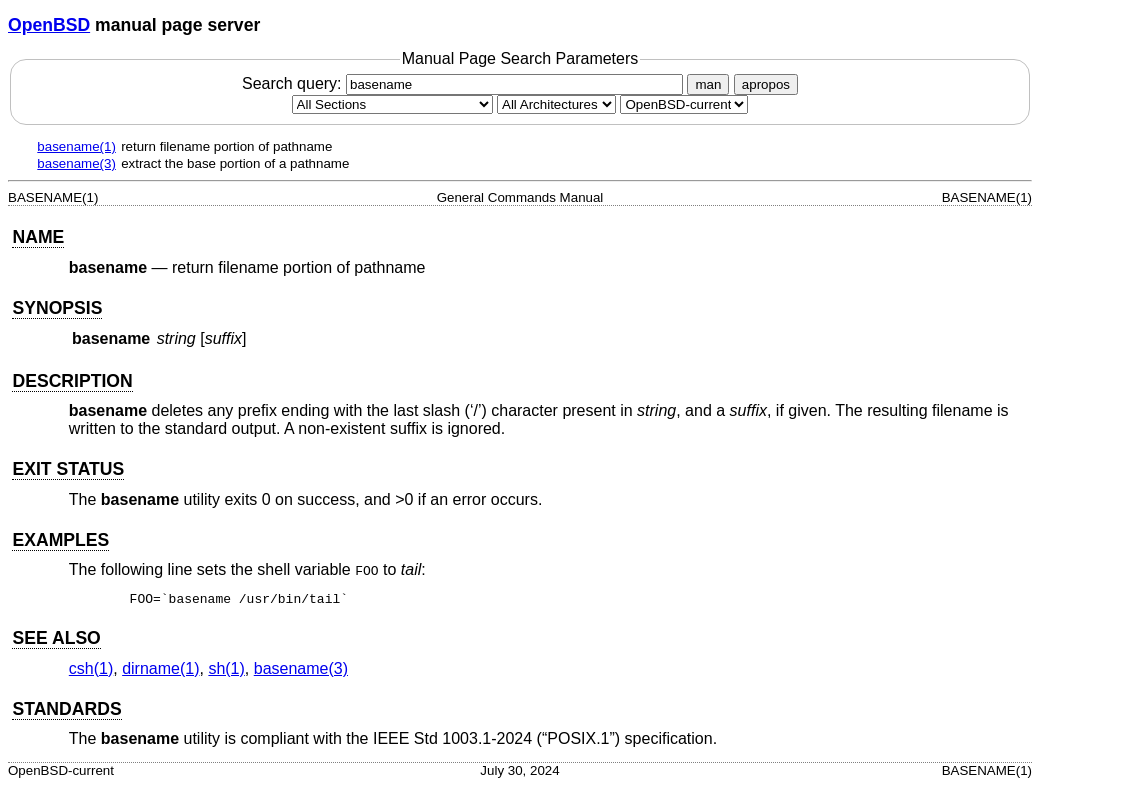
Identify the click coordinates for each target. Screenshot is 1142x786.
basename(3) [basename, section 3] (301, 668)
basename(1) (76, 146)
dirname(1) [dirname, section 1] (160, 668)
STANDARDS (66, 709)
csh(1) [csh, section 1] (91, 668)
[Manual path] (684, 104)
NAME (38, 237)
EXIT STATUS (68, 469)
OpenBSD (49, 25)
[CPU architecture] (556, 104)
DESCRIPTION (72, 381)
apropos (766, 84)
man (708, 84)
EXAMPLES (60, 540)
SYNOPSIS (57, 308)
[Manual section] (392, 104)
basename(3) (76, 163)
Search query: (465, 83)
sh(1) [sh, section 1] (226, 668)
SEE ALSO (56, 638)
